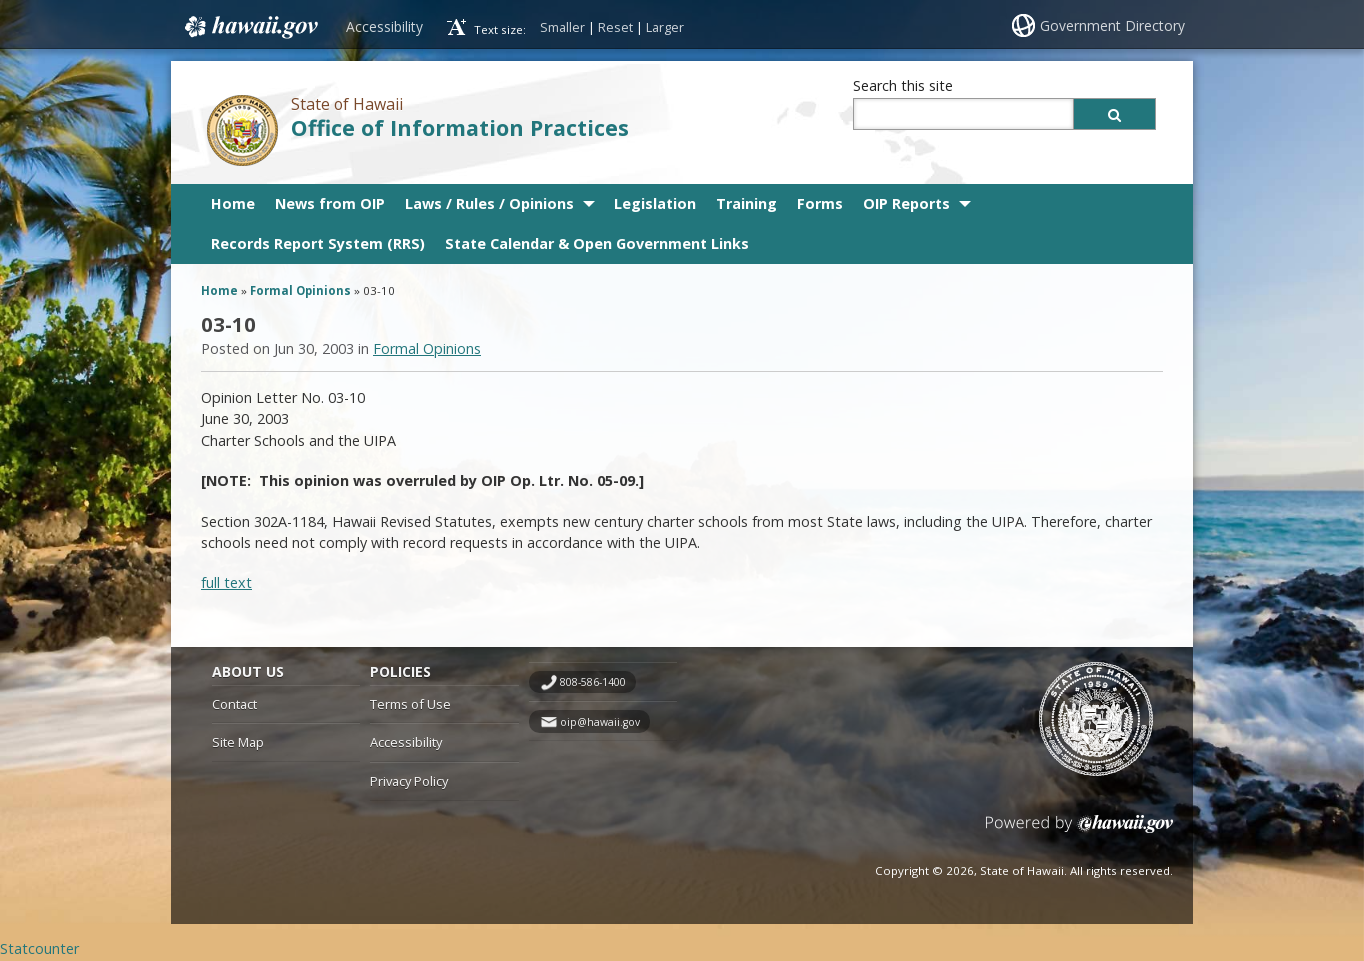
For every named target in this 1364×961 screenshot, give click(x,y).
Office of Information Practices (460, 127)
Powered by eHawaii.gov (1079, 831)
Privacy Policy (409, 781)
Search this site (903, 85)
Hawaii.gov (249, 27)
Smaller (562, 27)
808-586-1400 (593, 682)
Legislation (655, 203)
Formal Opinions (300, 290)
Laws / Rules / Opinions (489, 203)
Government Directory (1112, 25)
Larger (665, 27)
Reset (615, 27)
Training (746, 203)
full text (226, 582)
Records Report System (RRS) (318, 243)
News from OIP (330, 203)
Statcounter (39, 948)
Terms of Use (410, 704)
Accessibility (384, 26)
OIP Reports (906, 203)
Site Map (238, 742)
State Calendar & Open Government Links (597, 243)
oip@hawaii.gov (600, 722)
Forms (820, 203)
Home (233, 203)
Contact (234, 704)
